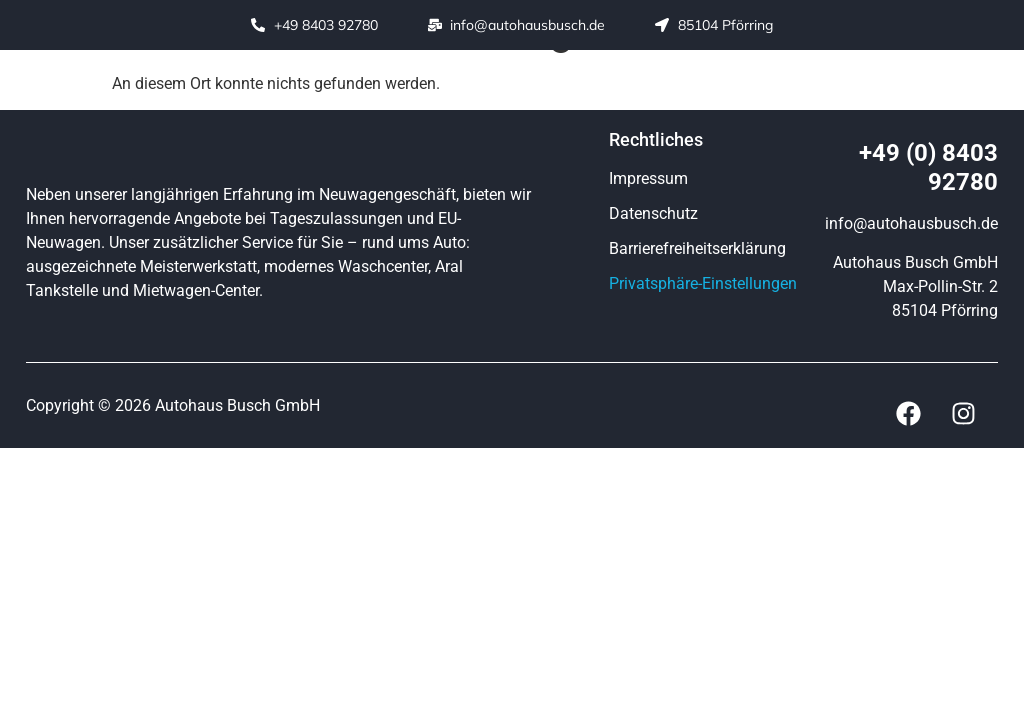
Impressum (648, 178)
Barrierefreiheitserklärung (697, 248)
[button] (617, 90)
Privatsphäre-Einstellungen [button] (703, 283)
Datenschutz (653, 213)
